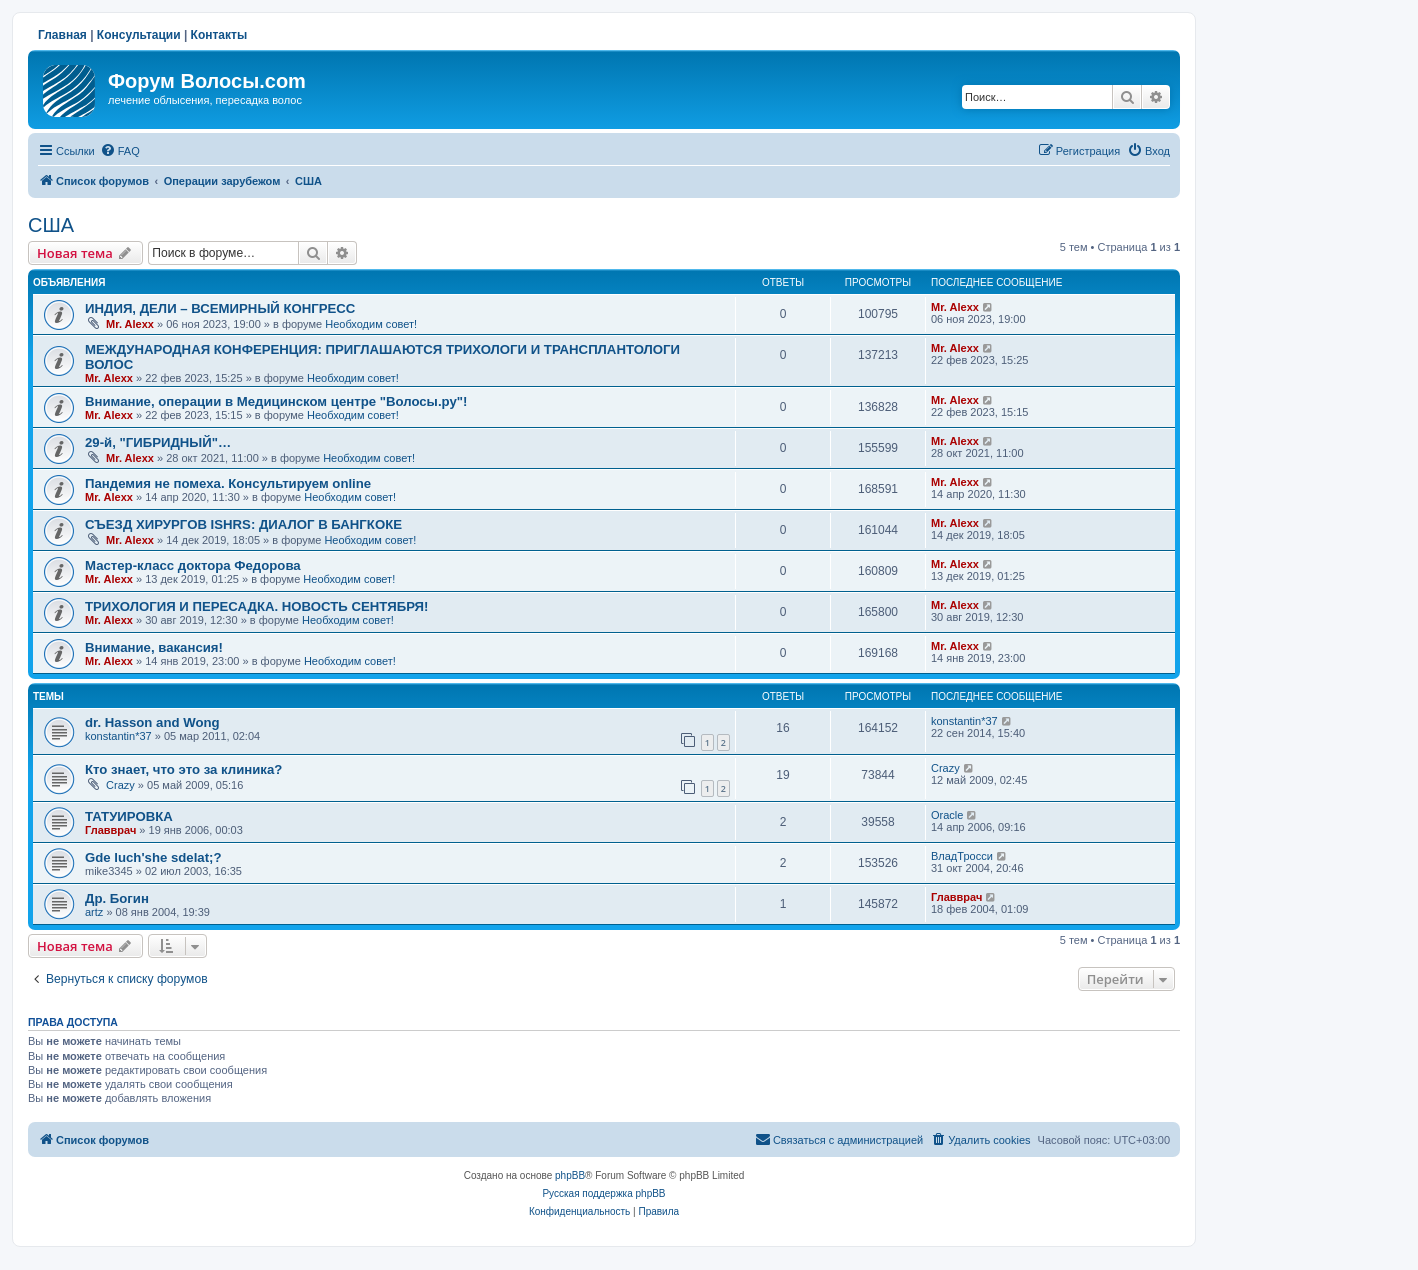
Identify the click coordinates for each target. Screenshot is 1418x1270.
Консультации (139, 35)
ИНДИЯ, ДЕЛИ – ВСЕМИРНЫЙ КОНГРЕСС (220, 308)
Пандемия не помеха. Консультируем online (228, 483)
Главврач (110, 830)
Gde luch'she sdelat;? (153, 857)
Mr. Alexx (130, 324)
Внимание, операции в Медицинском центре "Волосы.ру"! (276, 401)
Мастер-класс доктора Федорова (193, 565)
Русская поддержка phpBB (603, 1193)
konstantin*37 (118, 736)
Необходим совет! (371, 324)
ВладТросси (962, 856)
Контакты (219, 35)
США (51, 225)
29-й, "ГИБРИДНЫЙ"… (158, 442)
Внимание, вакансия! (154, 647)
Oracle (947, 815)
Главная (62, 35)
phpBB (570, 1175)
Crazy (120, 785)
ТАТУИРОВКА (129, 816)
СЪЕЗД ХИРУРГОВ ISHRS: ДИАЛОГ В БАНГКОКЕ (243, 524)
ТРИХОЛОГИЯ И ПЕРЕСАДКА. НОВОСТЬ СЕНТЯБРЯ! (256, 606)
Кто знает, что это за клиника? (183, 769)
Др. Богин (117, 898)
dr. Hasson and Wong (152, 722)
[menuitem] (120, 151)
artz (94, 912)
